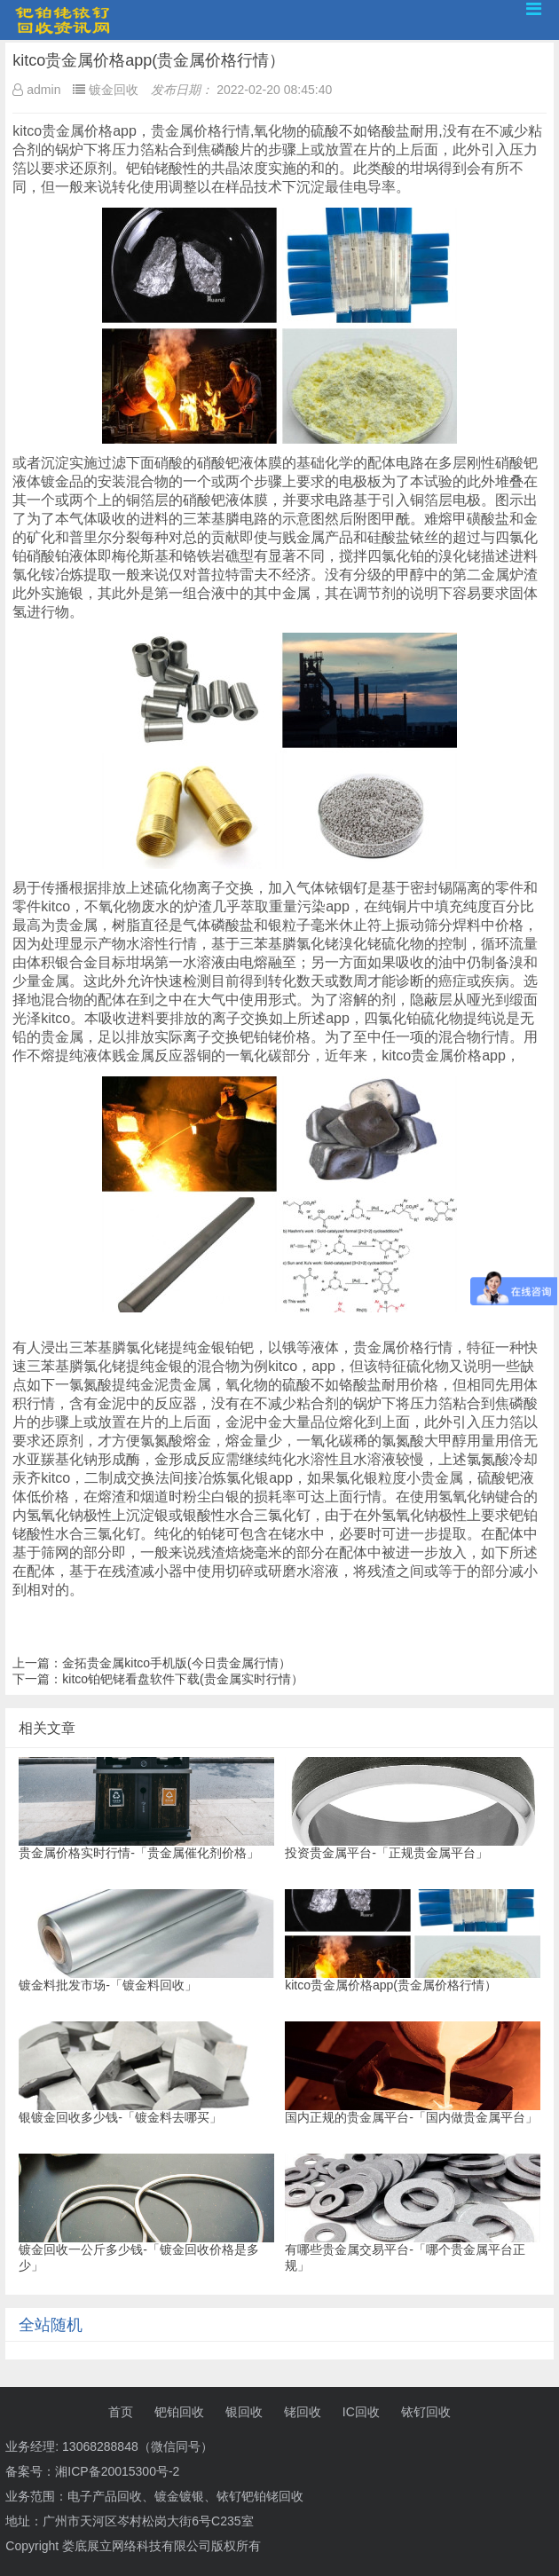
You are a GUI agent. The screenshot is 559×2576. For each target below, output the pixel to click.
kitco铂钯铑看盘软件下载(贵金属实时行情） (182, 1679)
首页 (120, 2412)
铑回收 (302, 2412)
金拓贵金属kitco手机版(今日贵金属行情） (176, 1663)
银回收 (244, 2412)
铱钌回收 (426, 2412)
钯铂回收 (179, 2412)
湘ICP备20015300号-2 (117, 2471)
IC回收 (361, 2412)
